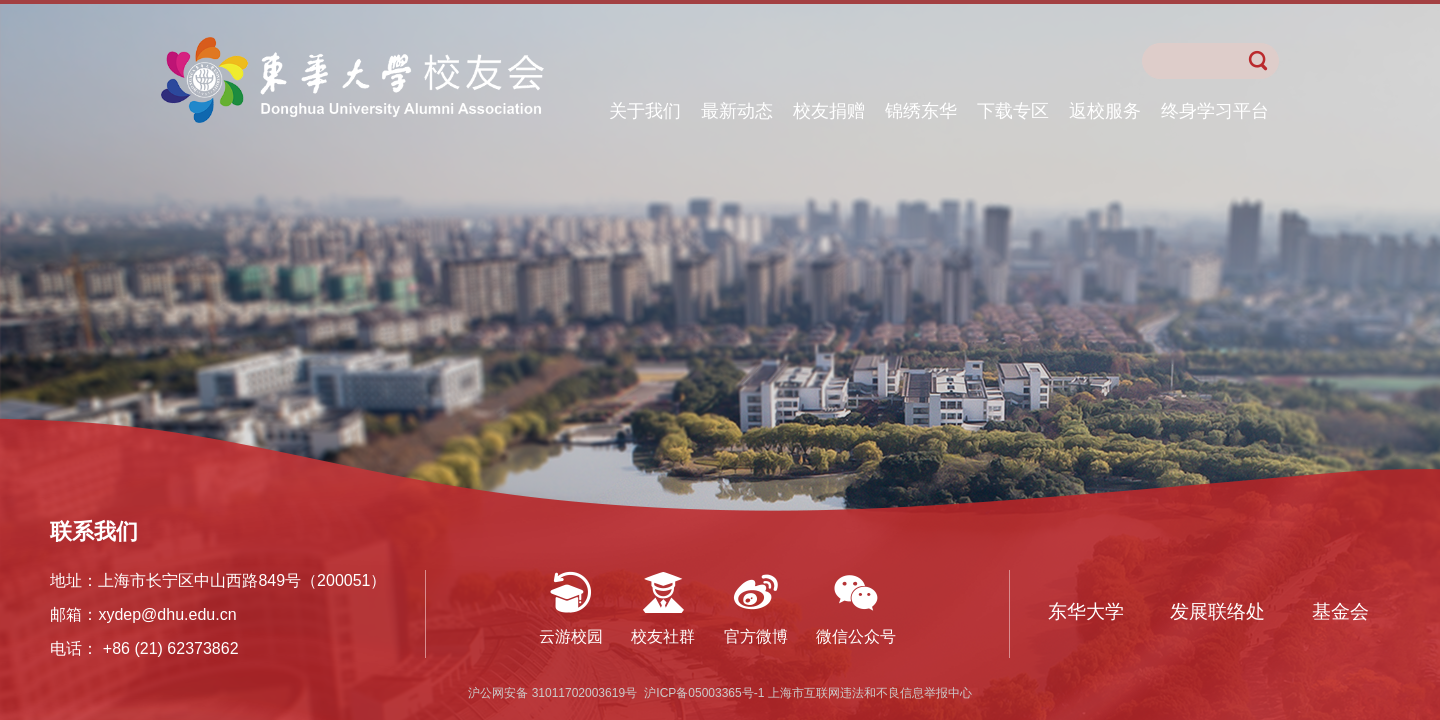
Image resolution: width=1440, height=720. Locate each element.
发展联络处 (1217, 611)
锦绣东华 (921, 111)
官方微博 (756, 636)
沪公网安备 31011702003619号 (554, 693)
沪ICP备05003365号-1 (705, 693)
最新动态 (737, 111)
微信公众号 (856, 636)
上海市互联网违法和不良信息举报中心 (870, 693)
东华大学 (1086, 611)
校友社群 (663, 636)
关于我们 (645, 111)
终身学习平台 (1215, 111)
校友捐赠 (829, 111)
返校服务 (1105, 111)
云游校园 (571, 636)
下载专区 (1013, 111)
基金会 (1340, 611)
